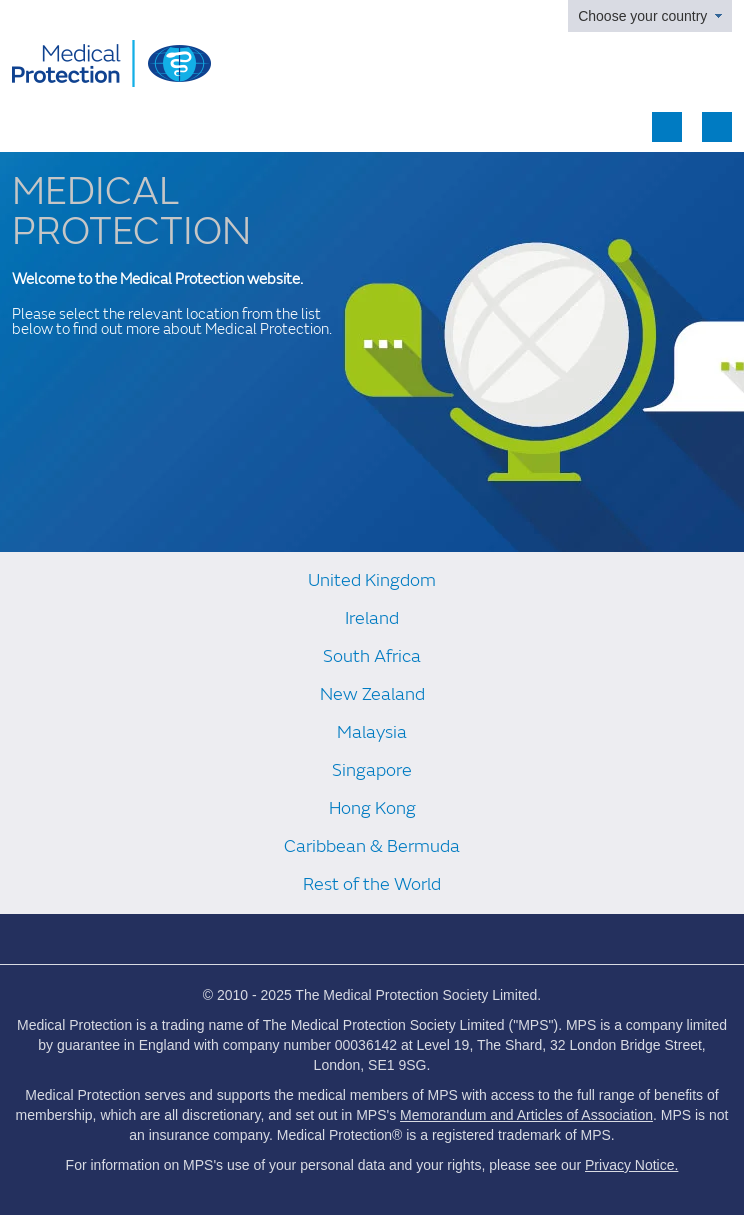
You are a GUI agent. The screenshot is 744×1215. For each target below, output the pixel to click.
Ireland (372, 618)
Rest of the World (372, 884)
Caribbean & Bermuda (372, 846)
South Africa (372, 656)
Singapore (372, 770)
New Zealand (372, 694)
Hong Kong (372, 808)
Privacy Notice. (631, 1165)
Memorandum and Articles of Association (526, 1115)
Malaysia (372, 732)
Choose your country (642, 16)
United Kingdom (372, 580)
